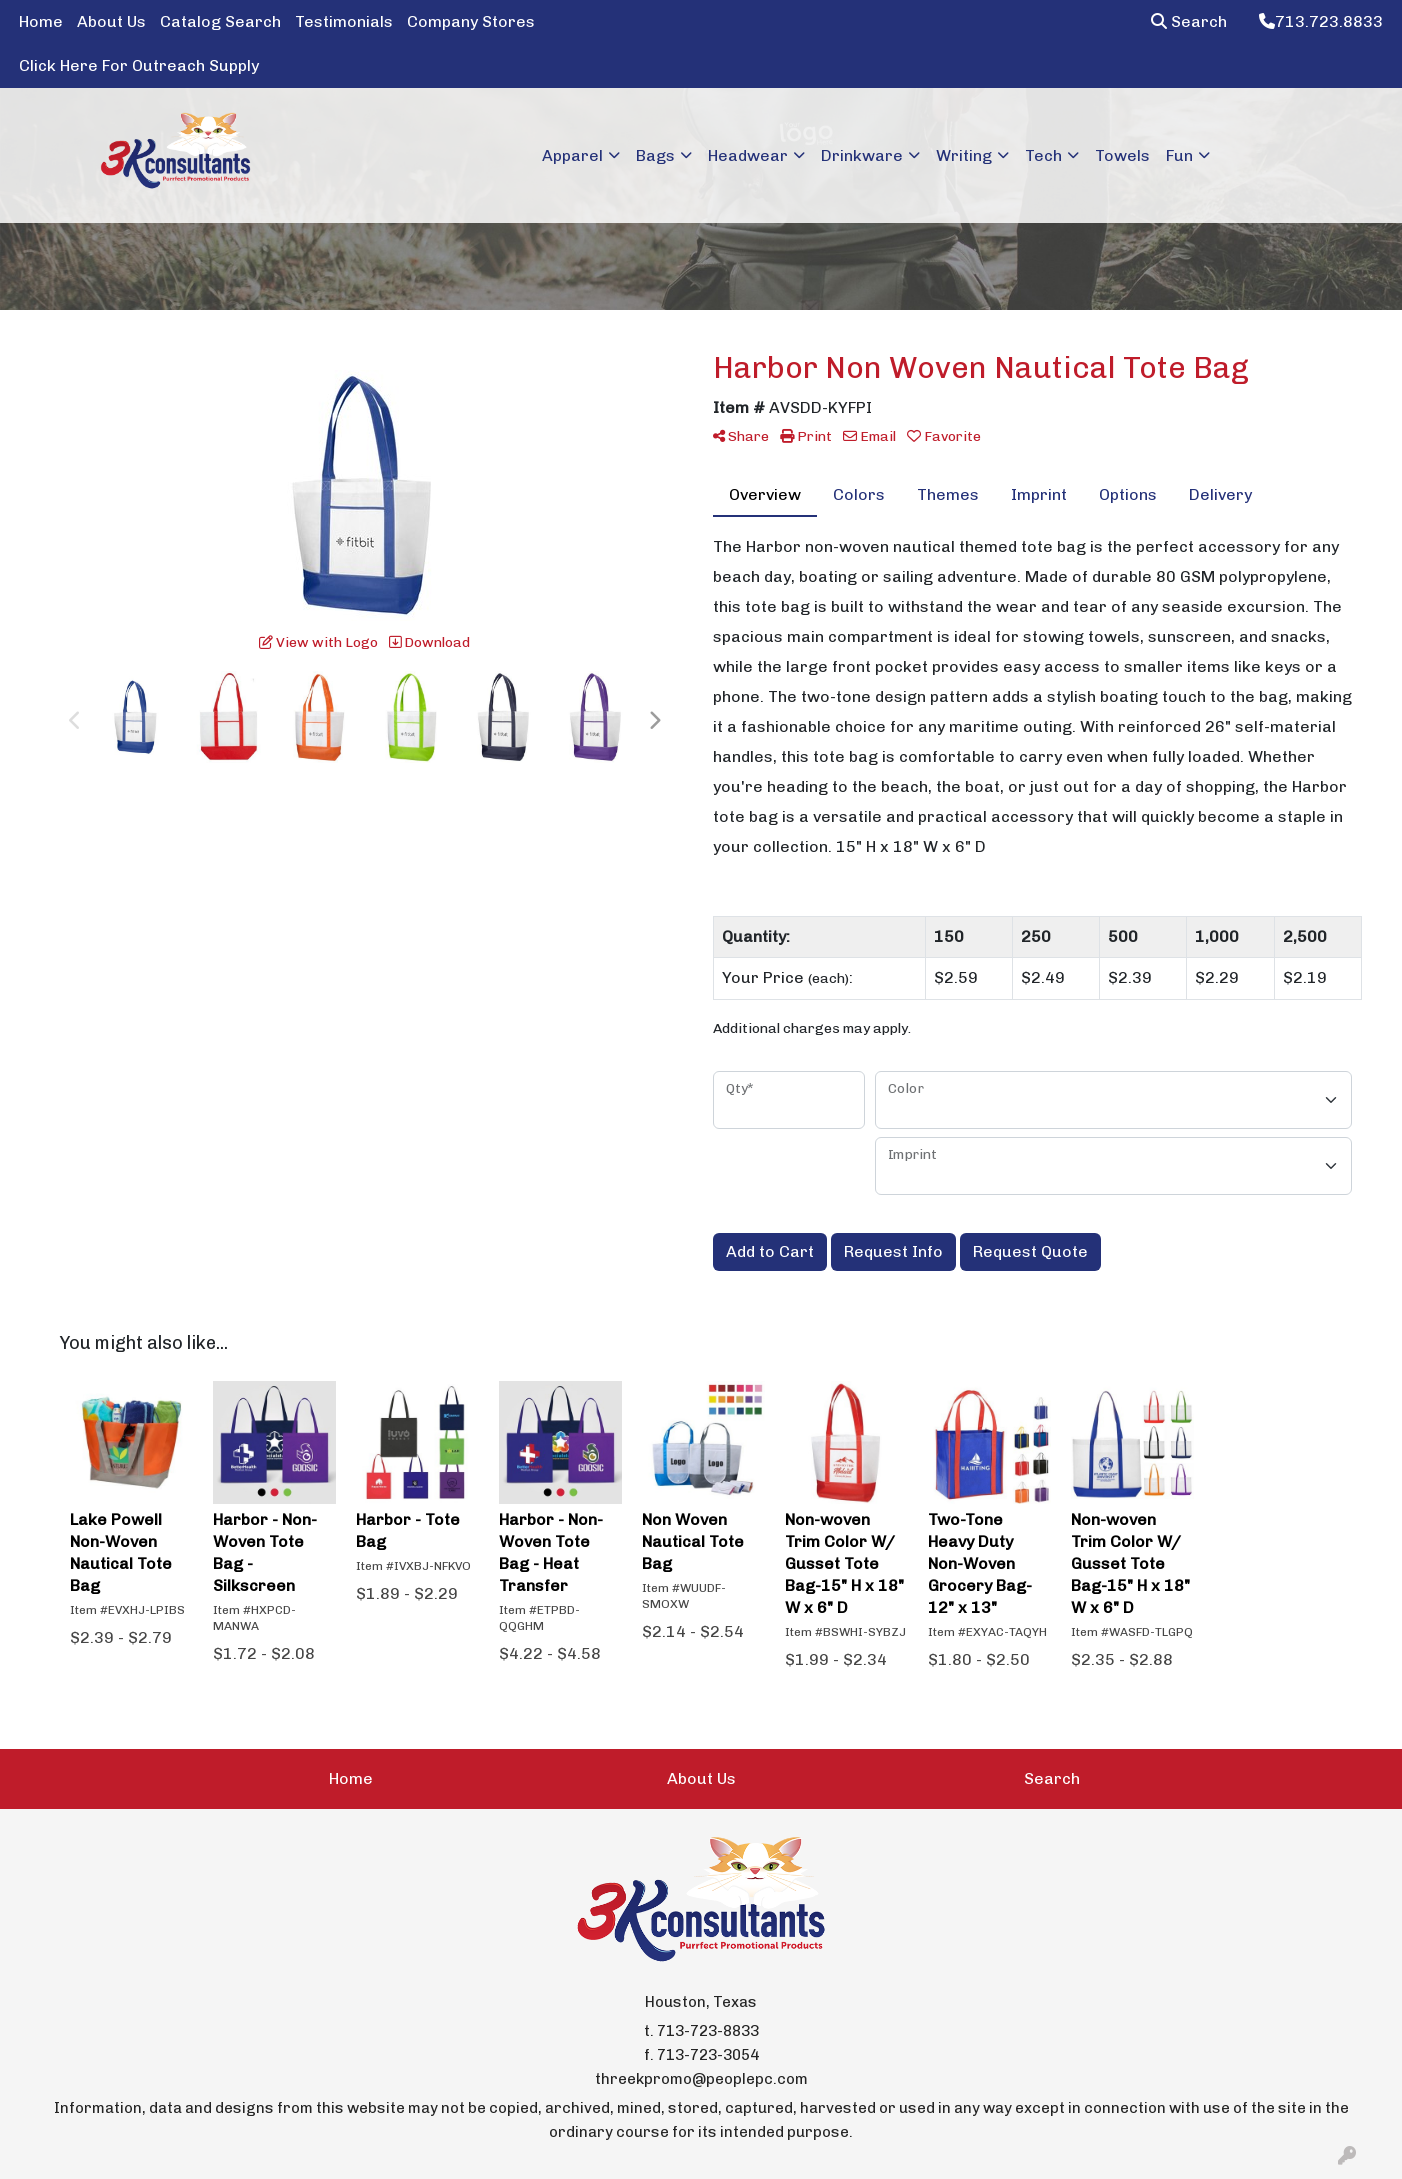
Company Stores (471, 21)
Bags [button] (655, 155)
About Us (111, 21)
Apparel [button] (572, 155)
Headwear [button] (748, 155)
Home (41, 21)
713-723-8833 (708, 2031)
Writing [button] (964, 155)
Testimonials (344, 21)
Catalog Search (220, 21)
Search (1189, 21)
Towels (1122, 155)
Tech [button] (1043, 155)
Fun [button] (1179, 155)
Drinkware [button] (862, 155)
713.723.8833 (1321, 21)
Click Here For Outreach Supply (139, 65)
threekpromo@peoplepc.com (701, 2079)
